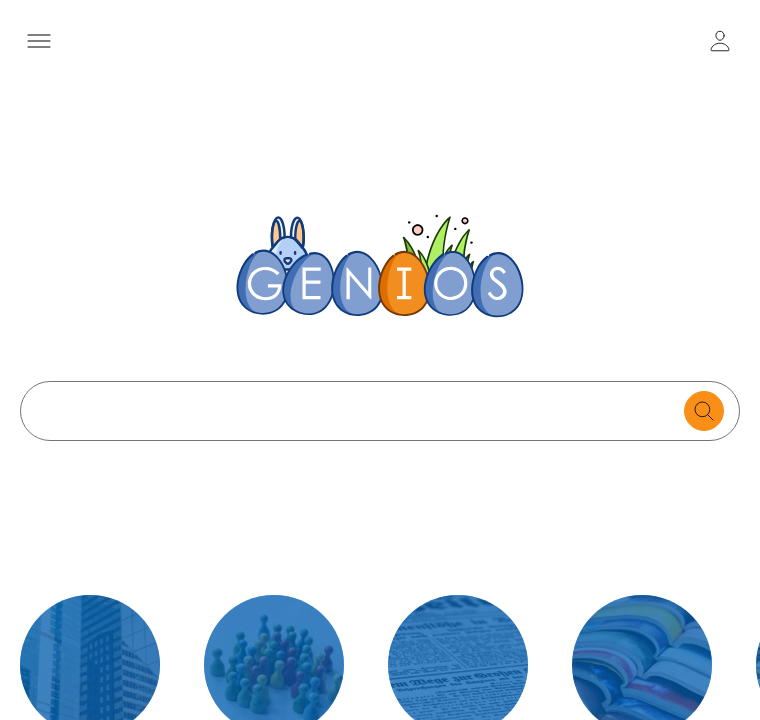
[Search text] (357, 411)
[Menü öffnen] (39, 41)
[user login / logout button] (720, 41)
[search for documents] (704, 411)
